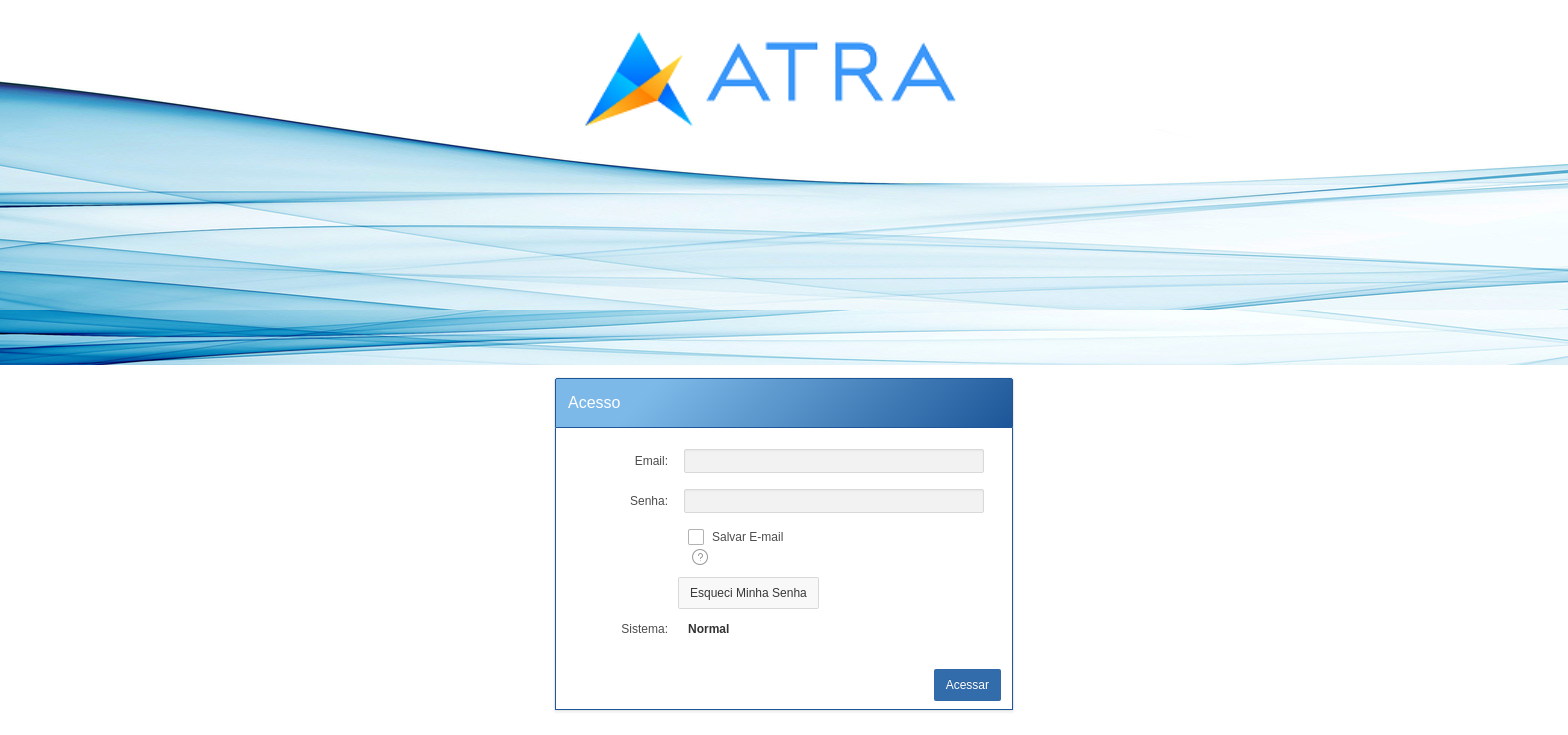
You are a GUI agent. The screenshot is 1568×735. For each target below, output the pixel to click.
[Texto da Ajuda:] (700, 557)
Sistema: (644, 629)
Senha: (649, 501)
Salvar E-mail (747, 537)
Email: (651, 461)
